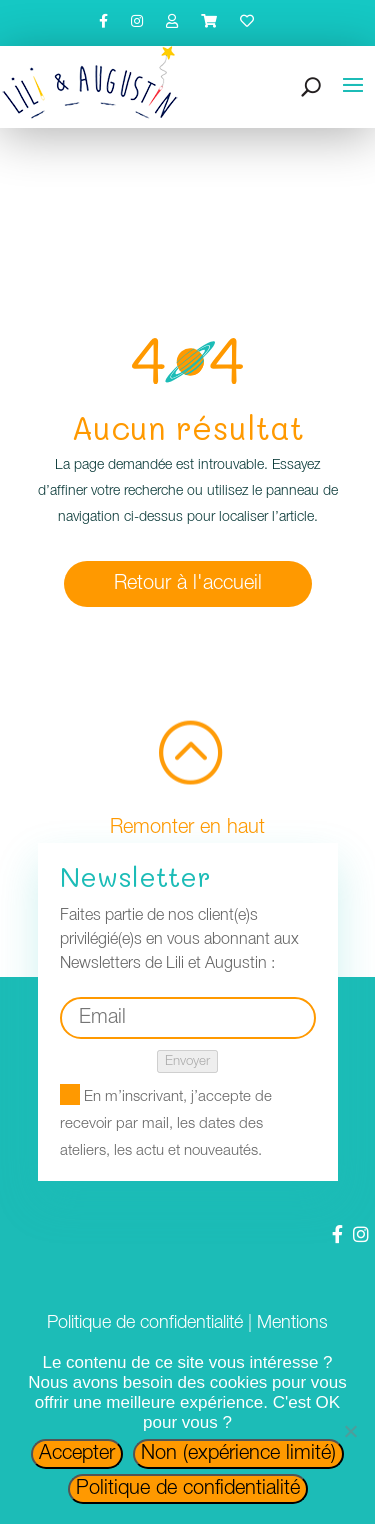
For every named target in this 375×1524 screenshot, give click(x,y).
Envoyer (187, 1061)
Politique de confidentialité (145, 1323)
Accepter (77, 1454)
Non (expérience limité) (238, 1454)
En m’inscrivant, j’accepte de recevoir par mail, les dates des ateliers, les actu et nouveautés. (166, 1124)
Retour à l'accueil (188, 584)
